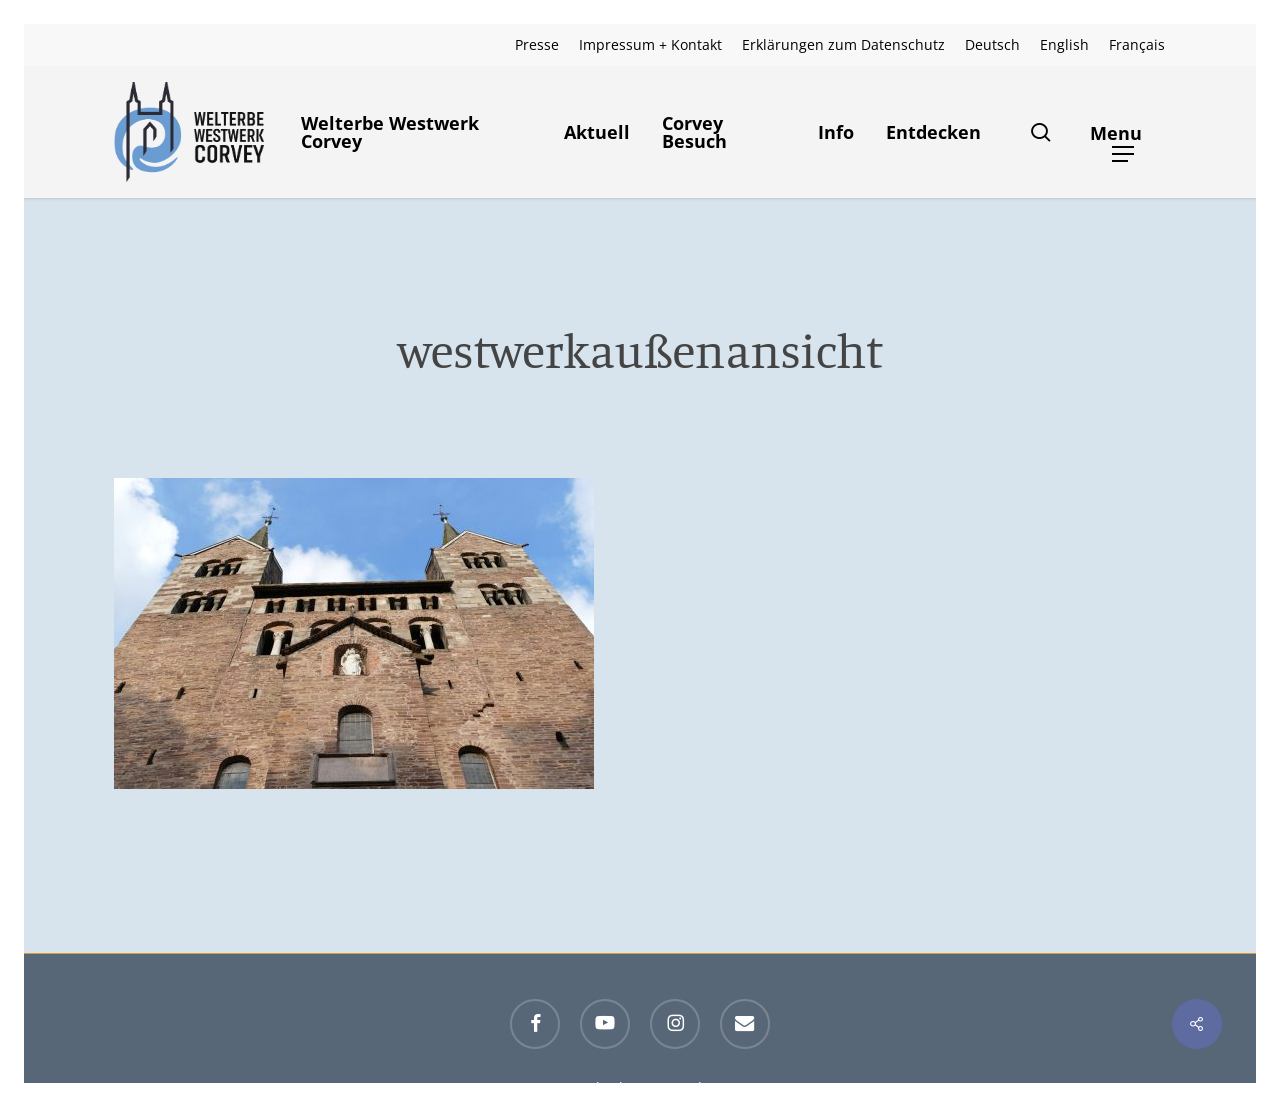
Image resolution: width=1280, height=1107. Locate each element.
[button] (1123, 132)
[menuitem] (992, 45)
